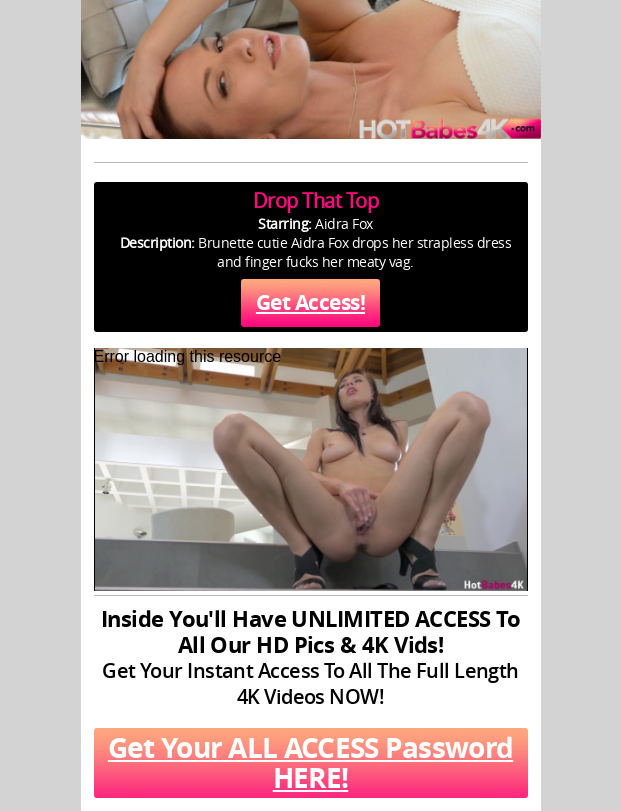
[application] (311, 469)
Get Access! (310, 302)
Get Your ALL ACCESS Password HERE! (310, 762)
